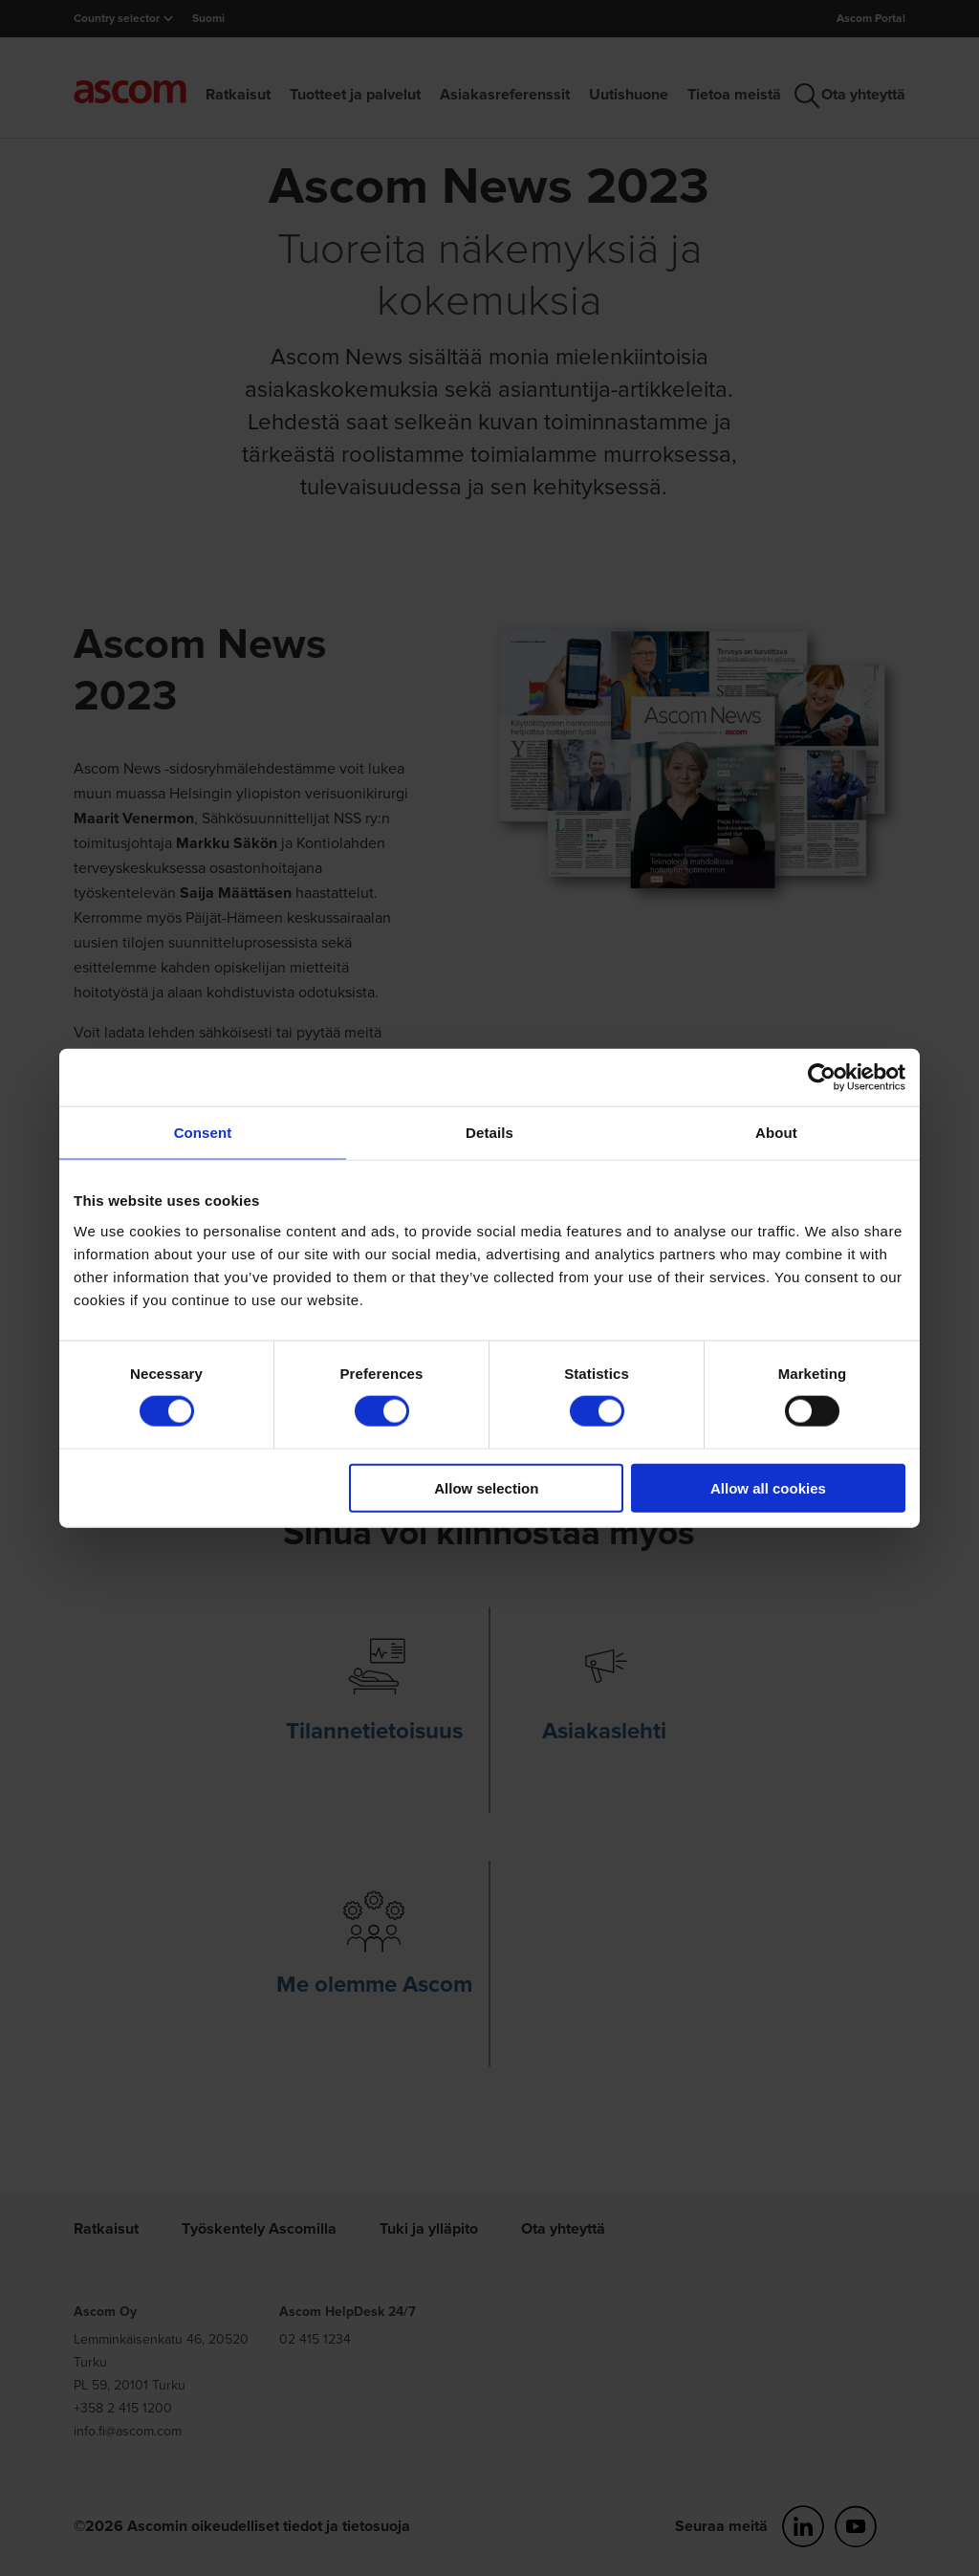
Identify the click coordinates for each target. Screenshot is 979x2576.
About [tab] (776, 1132)
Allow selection (486, 1487)
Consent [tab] (203, 1132)
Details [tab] (489, 1132)
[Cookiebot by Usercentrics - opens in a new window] (821, 1077)
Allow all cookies (768, 1487)
